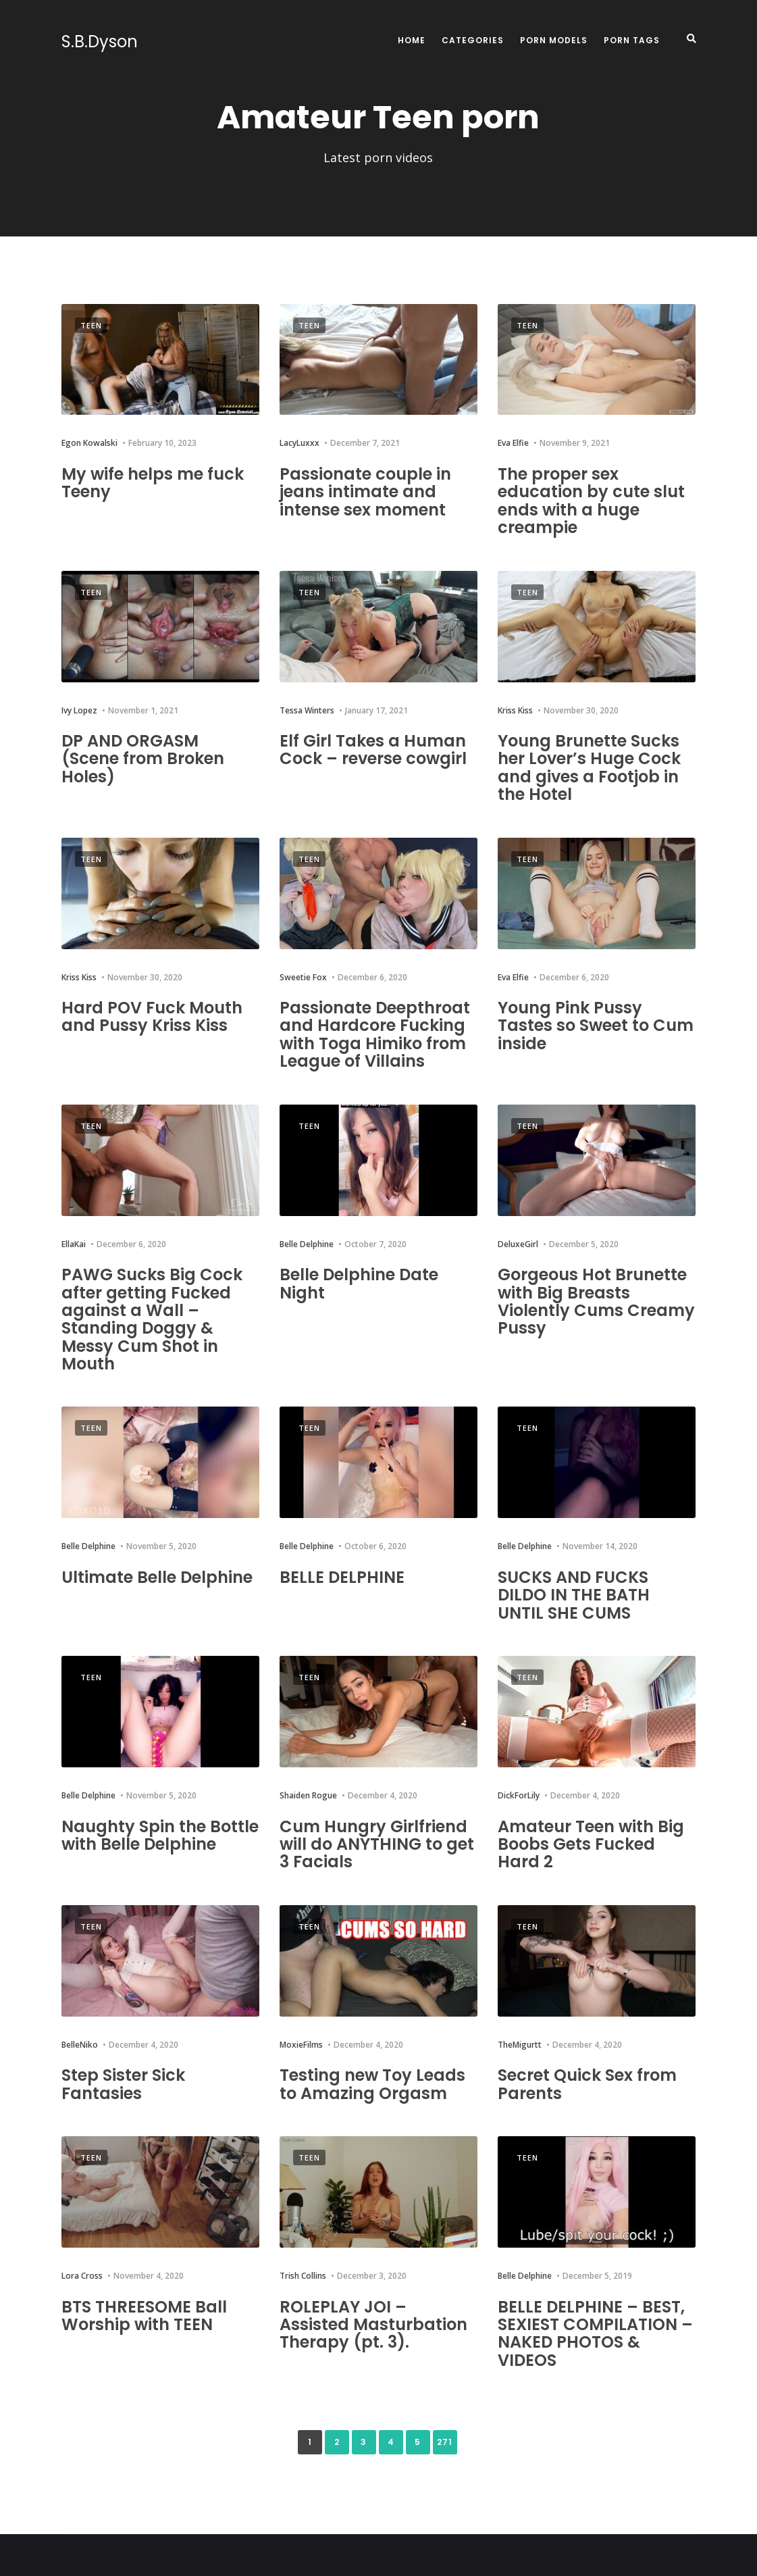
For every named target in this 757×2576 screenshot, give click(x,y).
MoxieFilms (301, 2044)
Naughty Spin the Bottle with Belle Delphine (160, 1835)
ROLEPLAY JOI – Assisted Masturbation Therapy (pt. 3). (373, 2325)
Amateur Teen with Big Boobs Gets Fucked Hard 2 (591, 1844)
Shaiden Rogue (308, 1795)
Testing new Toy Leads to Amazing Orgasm (372, 2084)
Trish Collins (303, 2275)
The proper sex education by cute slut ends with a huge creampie (591, 500)
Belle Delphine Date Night (359, 1283)
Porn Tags (632, 40)
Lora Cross (82, 2275)
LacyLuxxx (299, 443)
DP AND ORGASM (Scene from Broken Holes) (142, 759)
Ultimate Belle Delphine (157, 1577)
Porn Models (554, 40)
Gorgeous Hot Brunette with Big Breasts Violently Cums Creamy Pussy (596, 1301)
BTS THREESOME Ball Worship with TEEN (144, 2315)
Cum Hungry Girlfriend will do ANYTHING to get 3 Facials (377, 1844)
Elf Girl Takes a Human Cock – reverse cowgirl (373, 749)
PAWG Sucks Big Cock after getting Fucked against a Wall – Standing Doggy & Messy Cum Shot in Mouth (151, 1319)
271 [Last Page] (444, 2442)
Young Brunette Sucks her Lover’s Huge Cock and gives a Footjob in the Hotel (589, 767)
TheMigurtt (520, 2044)
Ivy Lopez (79, 710)
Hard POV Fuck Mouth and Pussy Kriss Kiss (151, 1016)
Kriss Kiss (515, 710)
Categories (473, 40)
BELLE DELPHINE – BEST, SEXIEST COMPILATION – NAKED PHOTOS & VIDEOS (595, 2333)
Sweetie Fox (303, 977)
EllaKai (73, 1244)
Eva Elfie (513, 443)
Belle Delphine (307, 1244)
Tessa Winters (307, 710)
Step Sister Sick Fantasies (123, 2084)
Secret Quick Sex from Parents (587, 2084)
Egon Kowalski (89, 443)
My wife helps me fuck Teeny (152, 483)
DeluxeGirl (518, 1244)
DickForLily (519, 1795)
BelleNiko (79, 2044)
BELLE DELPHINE (342, 1577)
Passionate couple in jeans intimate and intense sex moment (365, 492)
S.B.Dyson (99, 42)
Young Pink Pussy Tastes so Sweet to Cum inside (596, 1025)
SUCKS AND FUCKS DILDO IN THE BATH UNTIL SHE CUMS (574, 1595)
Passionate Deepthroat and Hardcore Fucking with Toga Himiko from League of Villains (375, 1034)
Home (411, 40)
